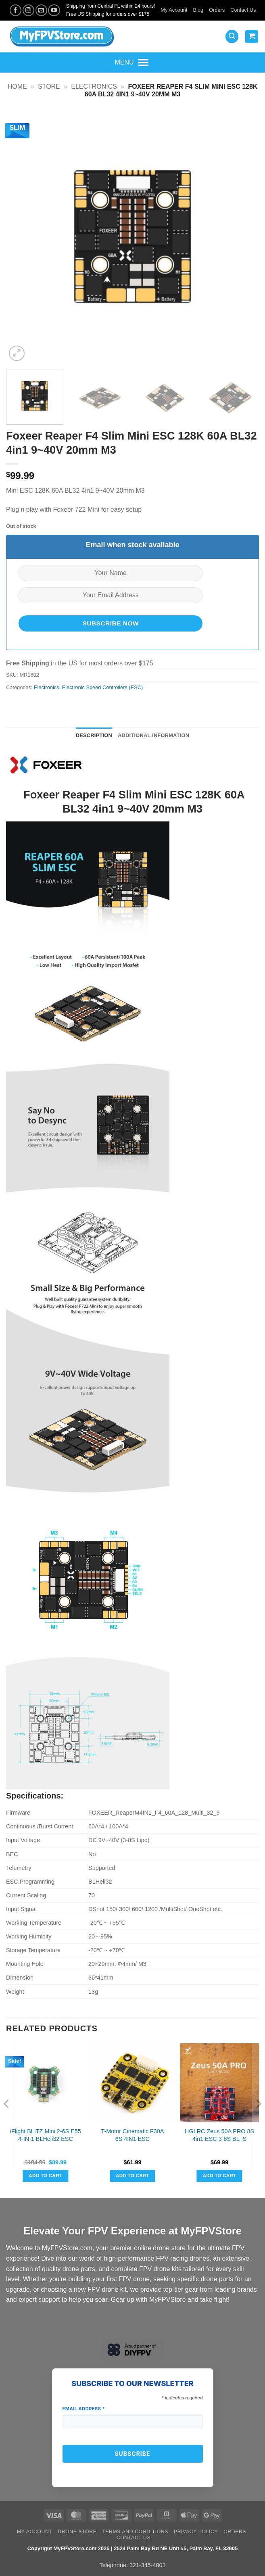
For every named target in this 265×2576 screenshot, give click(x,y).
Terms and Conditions (135, 2531)
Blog (198, 10)
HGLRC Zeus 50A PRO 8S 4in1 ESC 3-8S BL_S (219, 2135)
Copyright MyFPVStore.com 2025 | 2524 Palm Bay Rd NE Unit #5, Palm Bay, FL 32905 (132, 2548)
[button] (231, 36)
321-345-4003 (147, 2565)
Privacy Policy (196, 2531)
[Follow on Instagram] (28, 10)
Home (17, 86)
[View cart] (251, 36)
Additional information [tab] (153, 735)
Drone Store (77, 2531)
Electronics (94, 86)
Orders (217, 10)
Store (49, 86)
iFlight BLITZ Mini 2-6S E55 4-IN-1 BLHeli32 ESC (45, 2135)
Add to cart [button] (45, 2175)
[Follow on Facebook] (15, 10)
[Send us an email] (41, 10)
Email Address (84, 2408)
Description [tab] (94, 735)
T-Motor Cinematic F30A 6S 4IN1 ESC (132, 2135)
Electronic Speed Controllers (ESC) (102, 687)
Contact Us (243, 10)
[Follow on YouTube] (54, 10)
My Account (174, 10)
